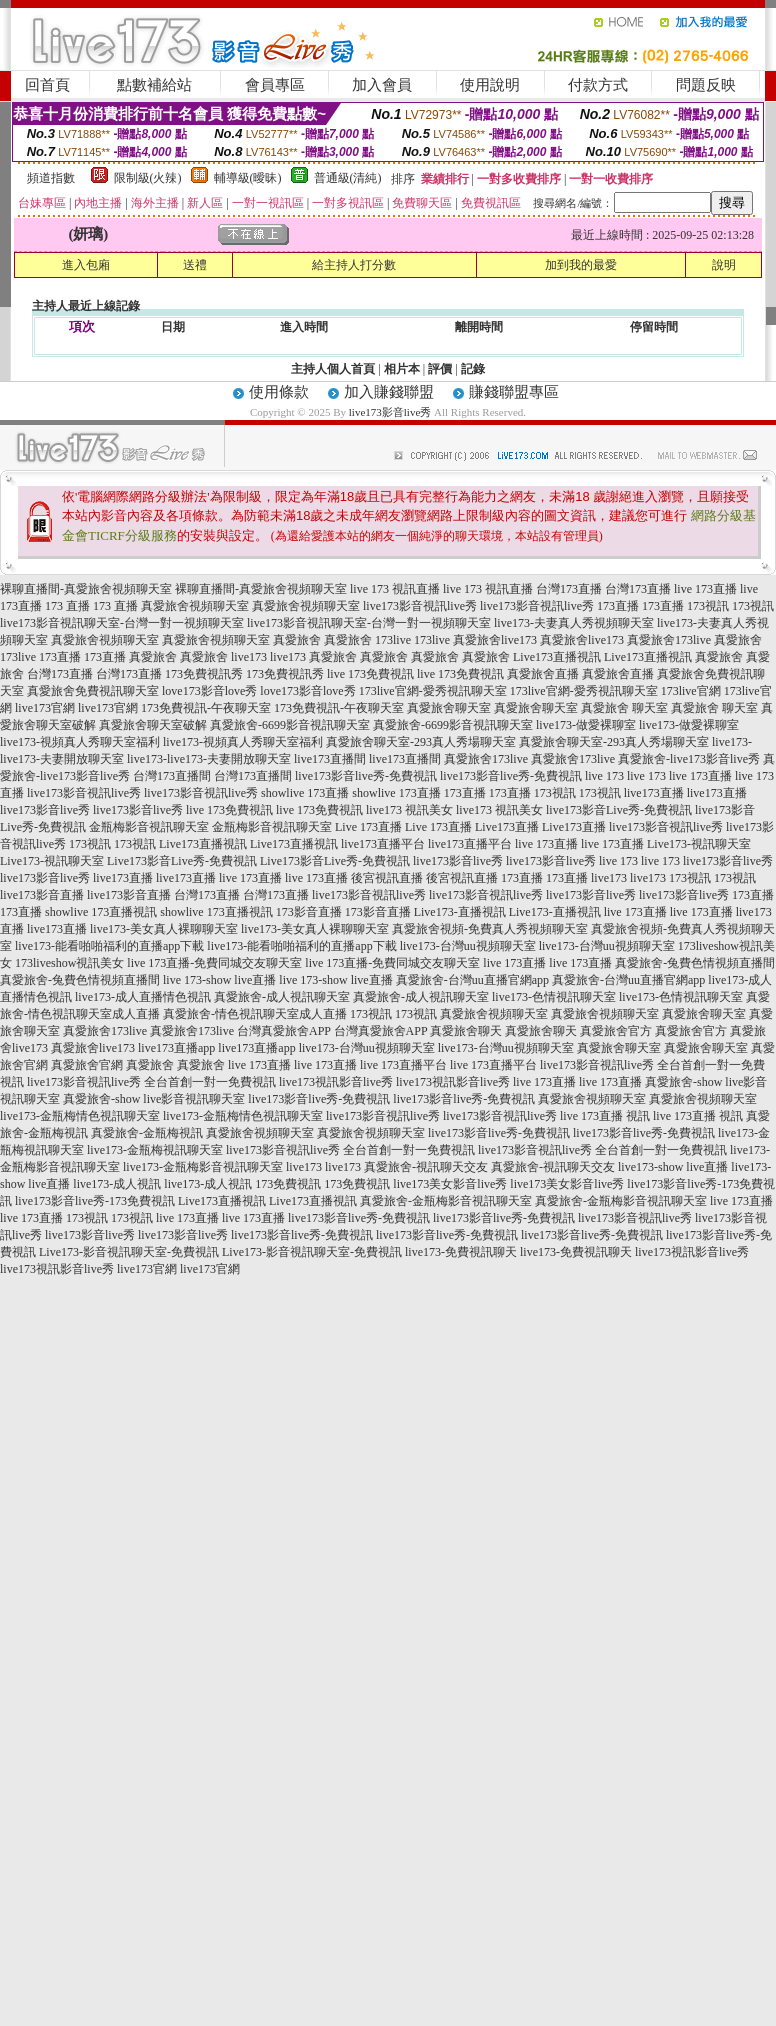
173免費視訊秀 (204, 674)
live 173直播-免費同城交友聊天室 (214, 963)
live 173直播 (705, 589)
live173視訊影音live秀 (336, 1082)
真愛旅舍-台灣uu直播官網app (472, 980)
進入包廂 (86, 265)
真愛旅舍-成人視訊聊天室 (282, 997)
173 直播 (67, 606)
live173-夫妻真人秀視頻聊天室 (574, 623)
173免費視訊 (288, 1184)
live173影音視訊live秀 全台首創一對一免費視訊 (151, 1082)
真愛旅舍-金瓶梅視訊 (147, 1133)
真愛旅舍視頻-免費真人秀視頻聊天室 (490, 929)
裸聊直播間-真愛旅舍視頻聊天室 (86, 589)
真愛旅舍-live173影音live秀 (689, 759)
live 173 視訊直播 (395, 589)
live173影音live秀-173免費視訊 (95, 1201)
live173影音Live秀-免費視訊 (619, 810)
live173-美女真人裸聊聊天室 (164, 929)
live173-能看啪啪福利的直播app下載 (109, 946)
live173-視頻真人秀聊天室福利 (80, 742)
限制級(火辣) (148, 178)
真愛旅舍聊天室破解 (153, 725)
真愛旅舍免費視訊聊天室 (93, 691)
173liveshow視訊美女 (69, 963)
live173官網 (45, 708)
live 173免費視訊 (370, 674)
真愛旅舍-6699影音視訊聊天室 (290, 725)
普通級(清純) (348, 178)
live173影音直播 (42, 895)
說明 (724, 265)
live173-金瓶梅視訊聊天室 (155, 1150)
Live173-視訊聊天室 (699, 844)
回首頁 (47, 85)
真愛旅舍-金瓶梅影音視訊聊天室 (446, 1201)
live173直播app (176, 1048)
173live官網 (691, 691)
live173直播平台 (383, 844)
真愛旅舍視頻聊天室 (195, 606)
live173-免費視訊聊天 (461, 1252)
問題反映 (706, 85)
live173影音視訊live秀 (420, 606)
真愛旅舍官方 (616, 1031)
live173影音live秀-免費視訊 (366, 776)
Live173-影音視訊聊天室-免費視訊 (129, 1252)
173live (393, 640)
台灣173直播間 (172, 776)
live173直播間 (330, 759)
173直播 (618, 606)
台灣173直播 (569, 589)
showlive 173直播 (305, 793)
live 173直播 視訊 (605, 1116)
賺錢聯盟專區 (514, 392)
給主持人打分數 (354, 265)
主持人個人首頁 (333, 369)
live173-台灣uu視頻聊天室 (468, 946)
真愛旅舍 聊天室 (624, 708)
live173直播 (654, 793)
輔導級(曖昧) (248, 178)
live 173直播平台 (403, 1065)
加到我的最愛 (581, 265)
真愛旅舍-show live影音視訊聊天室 (154, 1099)
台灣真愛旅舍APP (284, 1031)
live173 (249, 657)
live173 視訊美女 (409, 810)
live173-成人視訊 (117, 1184)
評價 (440, 369)
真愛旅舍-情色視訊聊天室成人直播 (255, 1014)
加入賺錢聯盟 (389, 392)
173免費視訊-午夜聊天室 (206, 708)
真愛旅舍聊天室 (449, 708)
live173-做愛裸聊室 (586, 725)
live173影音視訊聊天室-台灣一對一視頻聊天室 (122, 623)
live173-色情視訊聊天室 (554, 997)
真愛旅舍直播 (543, 674)
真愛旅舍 (297, 640)
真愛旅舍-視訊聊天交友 (426, 1167)
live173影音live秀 (390, 412)
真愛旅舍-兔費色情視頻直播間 (695, 963)
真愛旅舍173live (669, 640)
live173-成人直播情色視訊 (143, 997)
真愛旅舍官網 (87, 1065)
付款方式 (598, 85)
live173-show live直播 (673, 1167)
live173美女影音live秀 (450, 1184)
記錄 (473, 369)
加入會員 (382, 85)
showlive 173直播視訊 (101, 912)
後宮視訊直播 (387, 878)
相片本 (402, 369)
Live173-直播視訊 (460, 912)
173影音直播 (309, 912)
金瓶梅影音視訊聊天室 (149, 827)
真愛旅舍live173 (495, 640)
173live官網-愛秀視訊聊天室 (433, 691)
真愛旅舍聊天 (466, 1031)
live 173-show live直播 (219, 980)
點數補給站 (154, 85)
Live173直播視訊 (557, 657)
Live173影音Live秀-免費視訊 (182, 861)
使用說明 (490, 85)
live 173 (604, 776)
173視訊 (708, 606)
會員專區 (275, 85)
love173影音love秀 (209, 691)
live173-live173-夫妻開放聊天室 (209, 759)
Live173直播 (507, 827)
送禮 (195, 265)
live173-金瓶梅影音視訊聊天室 (203, 1167)
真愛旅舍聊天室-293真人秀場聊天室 (421, 742)
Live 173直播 (368, 827)
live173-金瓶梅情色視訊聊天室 (80, 1116)
